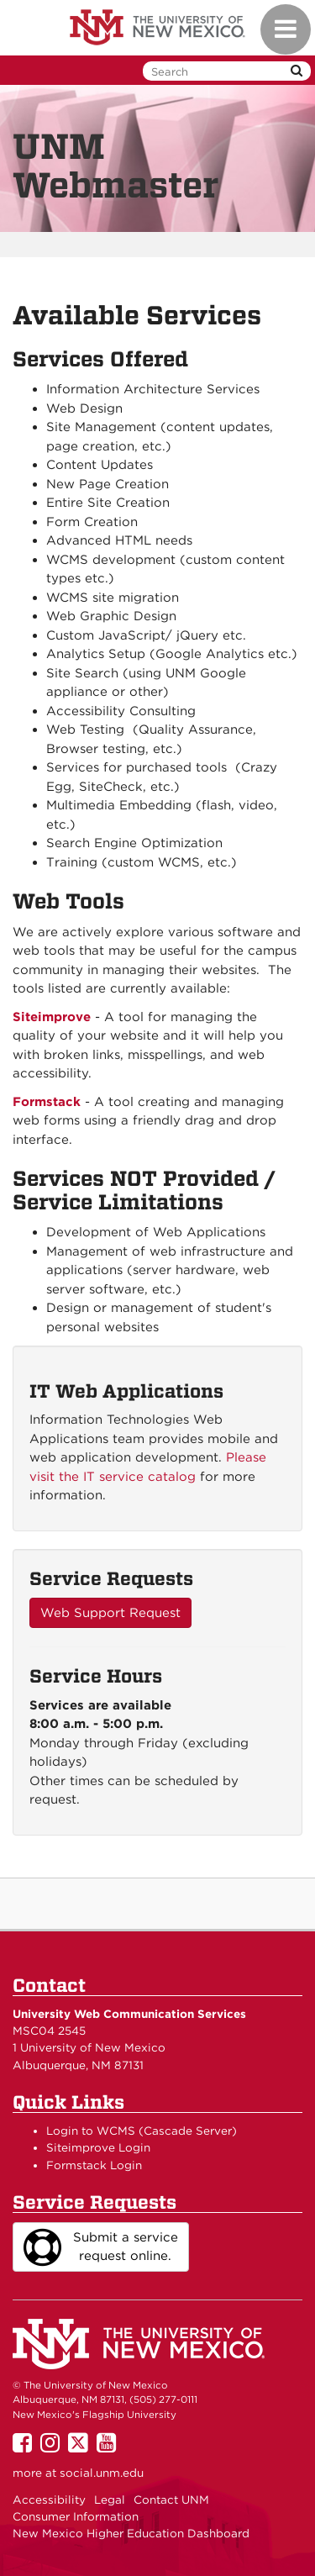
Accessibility (49, 2499)
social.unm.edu (102, 2472)
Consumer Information (76, 2516)
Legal (109, 2499)
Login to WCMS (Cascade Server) (141, 2130)
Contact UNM (171, 2499)
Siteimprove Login (98, 2147)
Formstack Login (94, 2165)
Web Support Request (110, 1612)
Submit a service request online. (101, 2247)
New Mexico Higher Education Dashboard (131, 2533)
